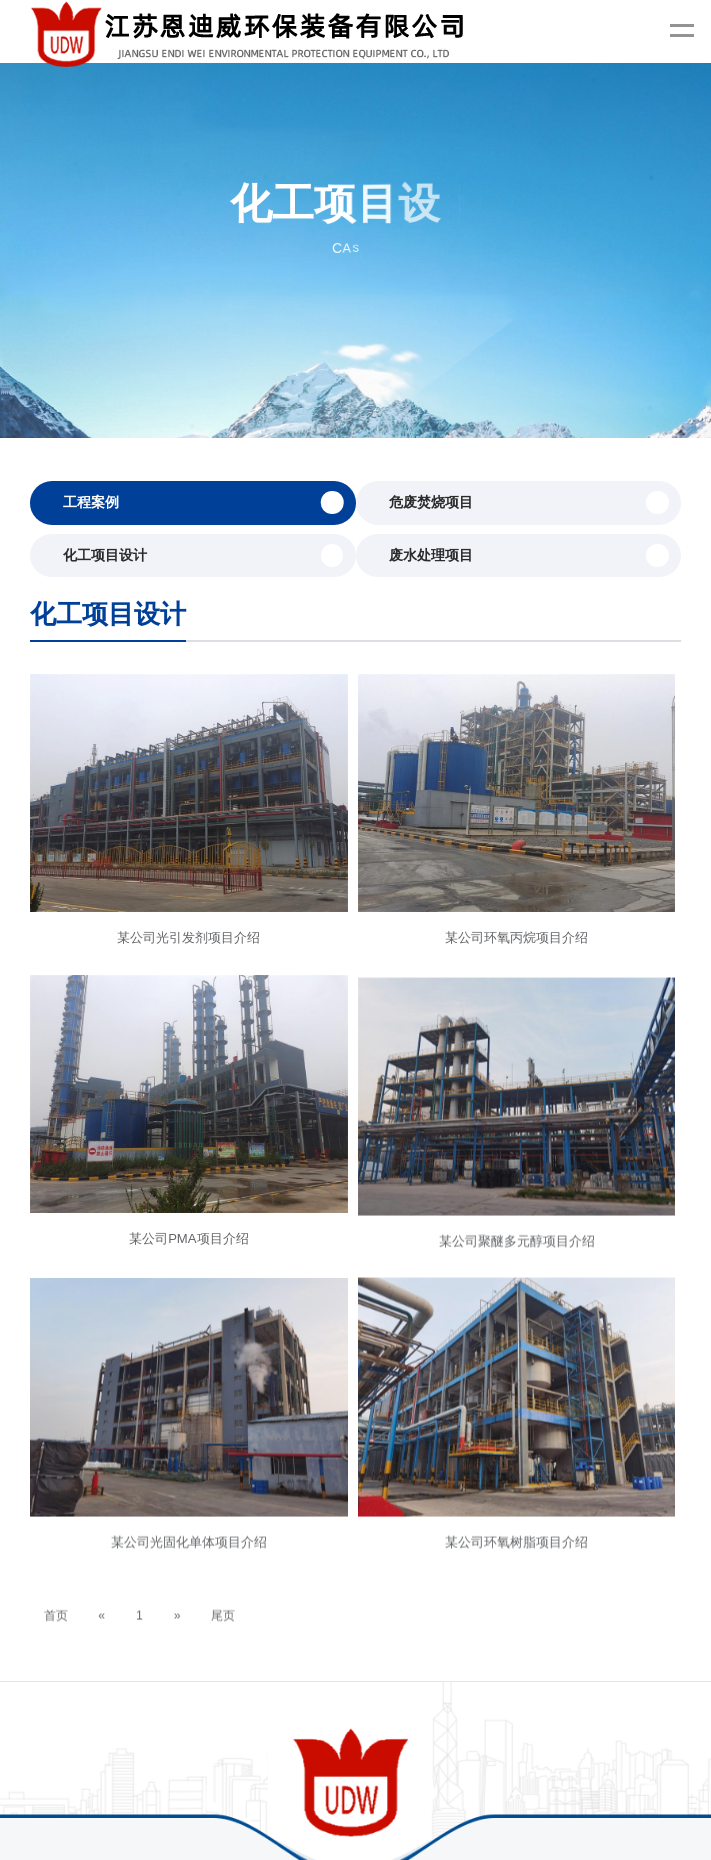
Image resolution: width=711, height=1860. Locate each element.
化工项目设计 (203, 555)
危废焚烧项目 (529, 502)
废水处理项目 (529, 555)
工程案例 (203, 502)
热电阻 (481, 1806)
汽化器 (327, 1806)
